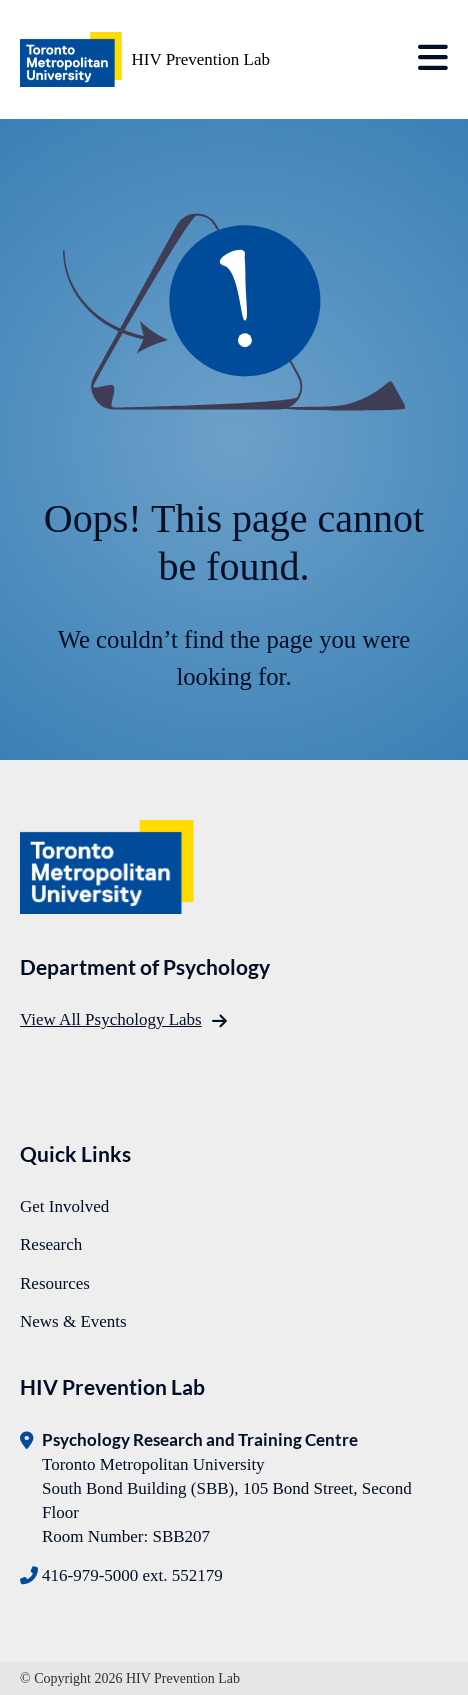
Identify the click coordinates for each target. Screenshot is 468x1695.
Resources (55, 1283)
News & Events (73, 1321)
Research (51, 1244)
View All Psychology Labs (111, 1019)
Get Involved (64, 1206)
